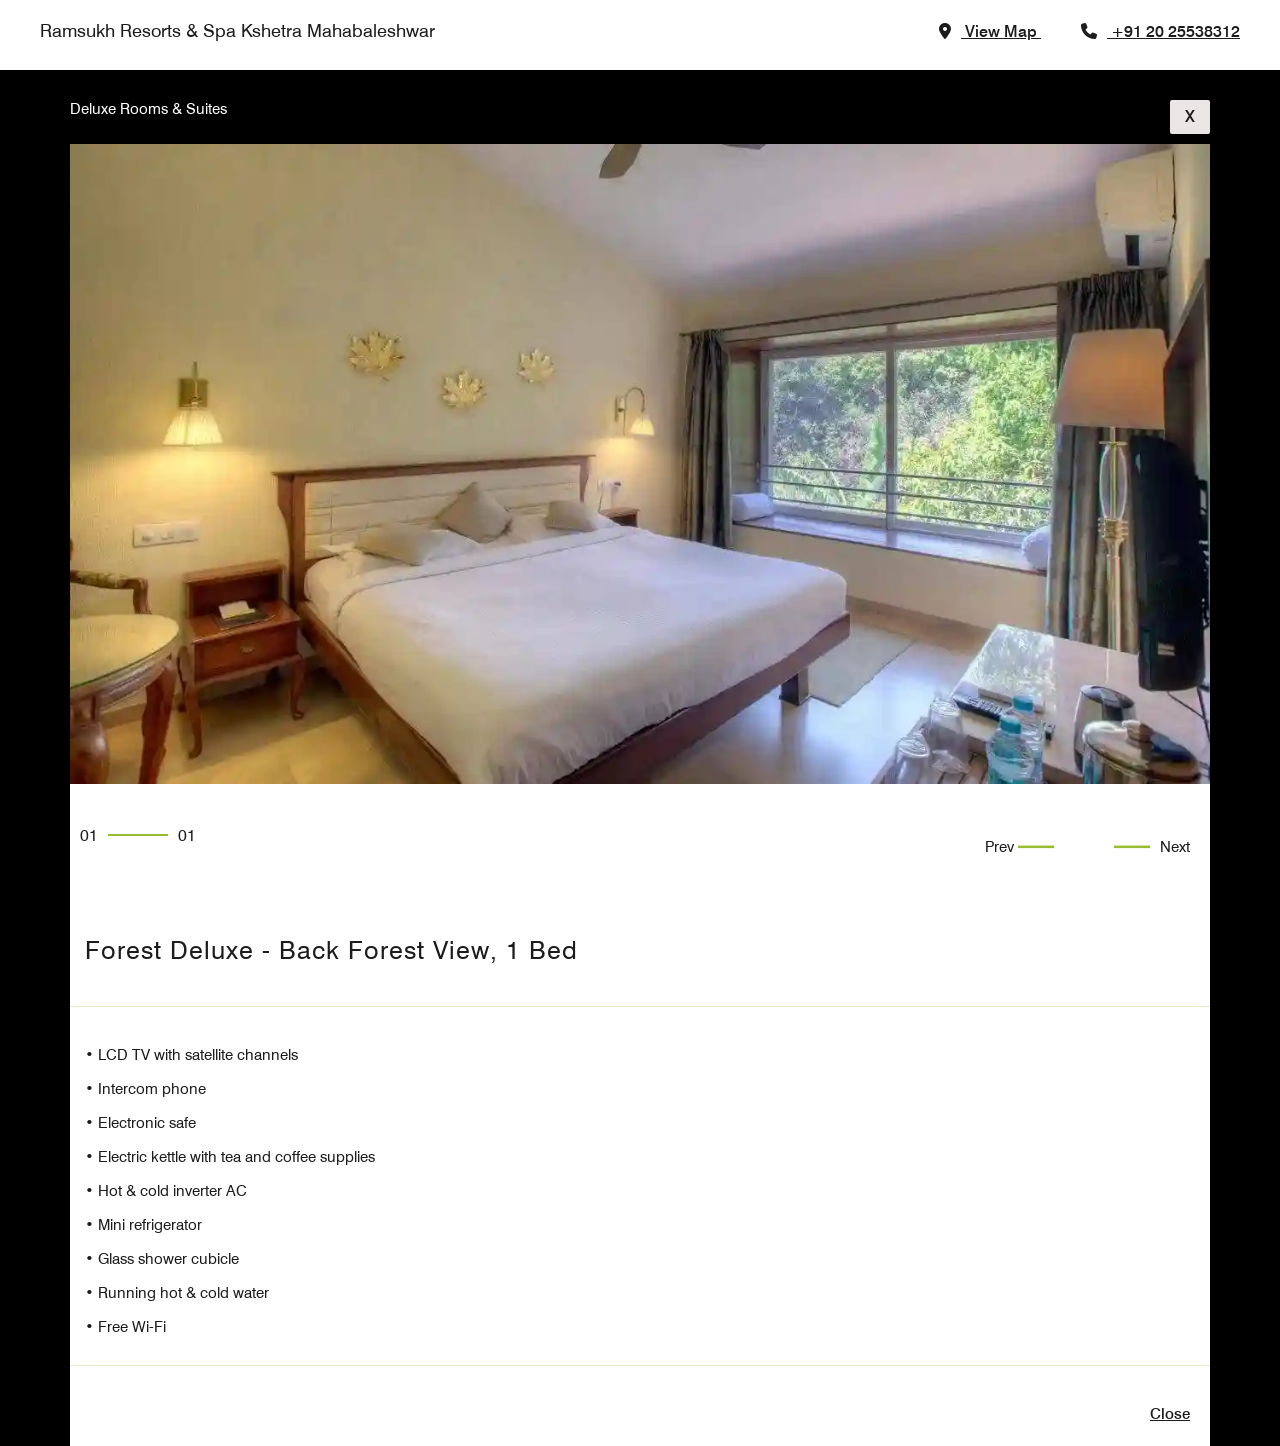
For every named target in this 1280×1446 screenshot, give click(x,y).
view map (1001, 31)
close (1170, 1414)
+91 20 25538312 (1175, 31)
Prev (1001, 847)
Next (1175, 847)
